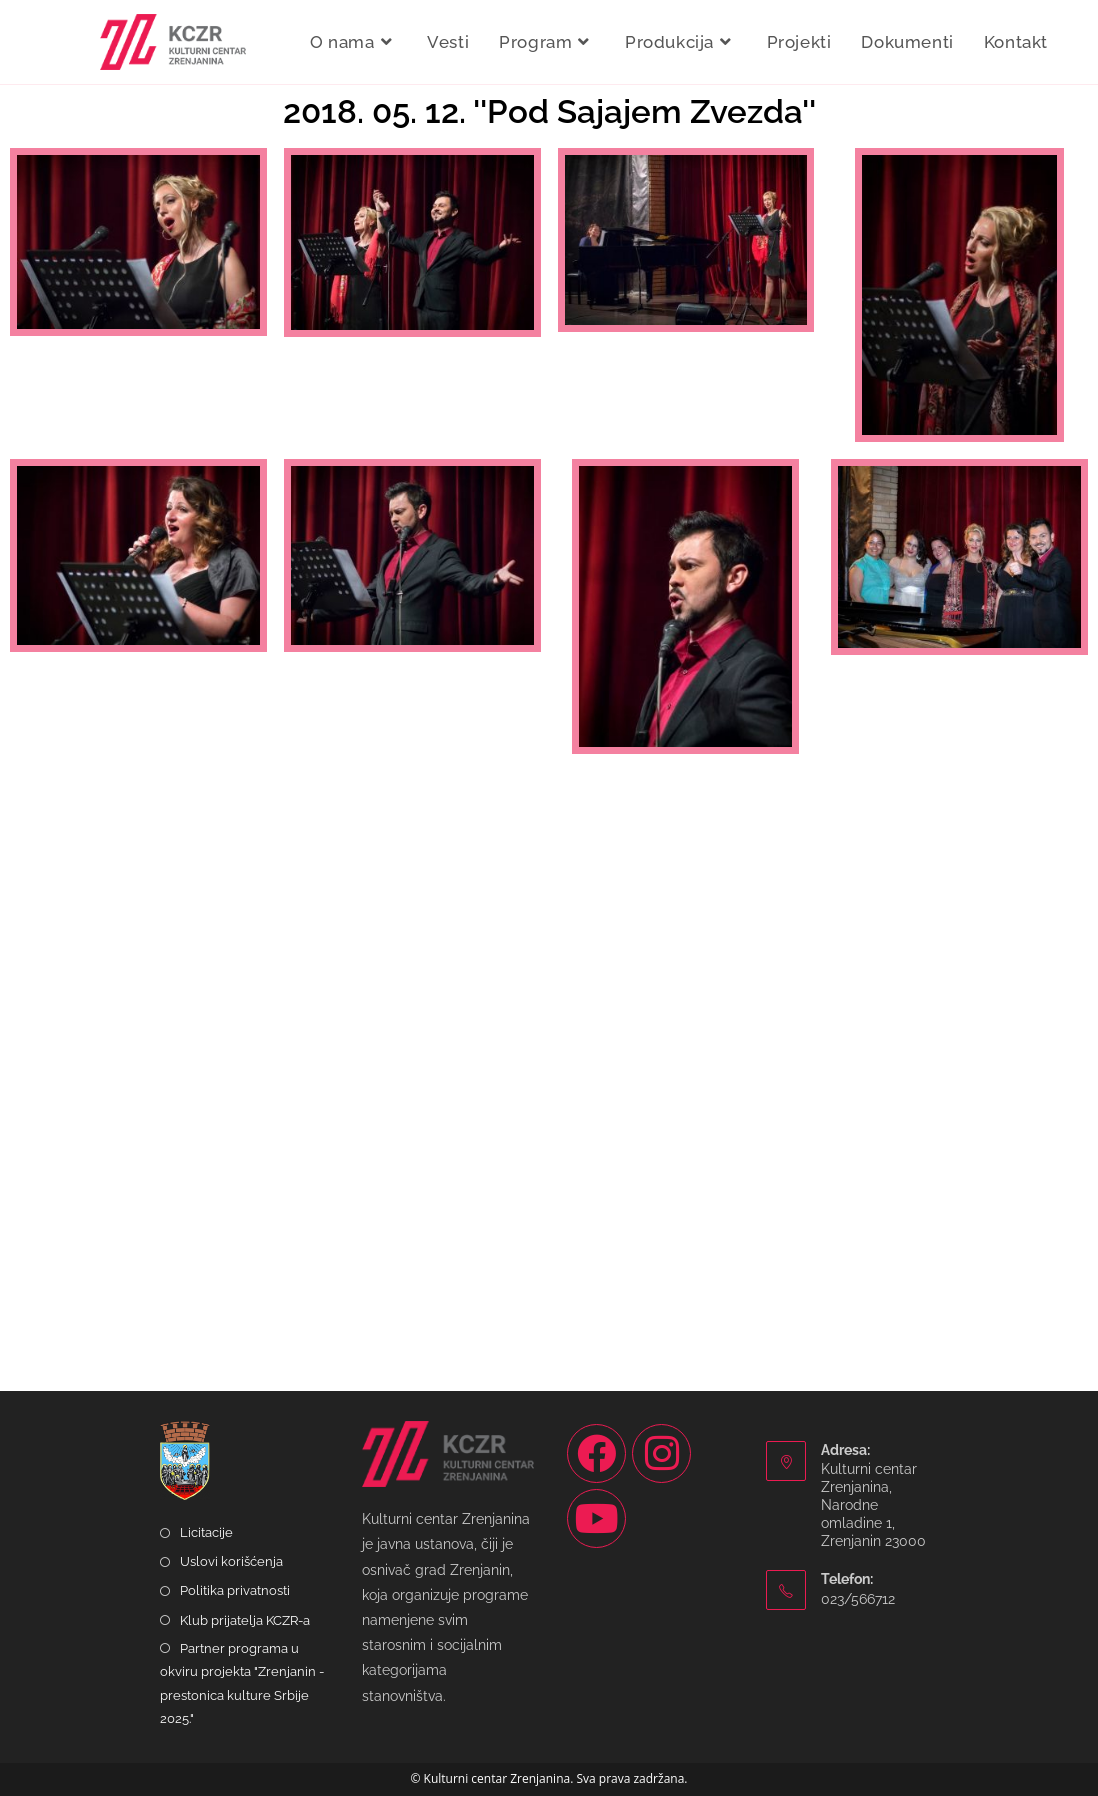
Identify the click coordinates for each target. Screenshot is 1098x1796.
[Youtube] (596, 1518)
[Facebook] (596, 1453)
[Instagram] (661, 1453)
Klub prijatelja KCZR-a (245, 1620)
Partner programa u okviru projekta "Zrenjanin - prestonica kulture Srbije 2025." (242, 1683)
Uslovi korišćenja (231, 1561)
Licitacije (206, 1532)
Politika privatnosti (235, 1590)
